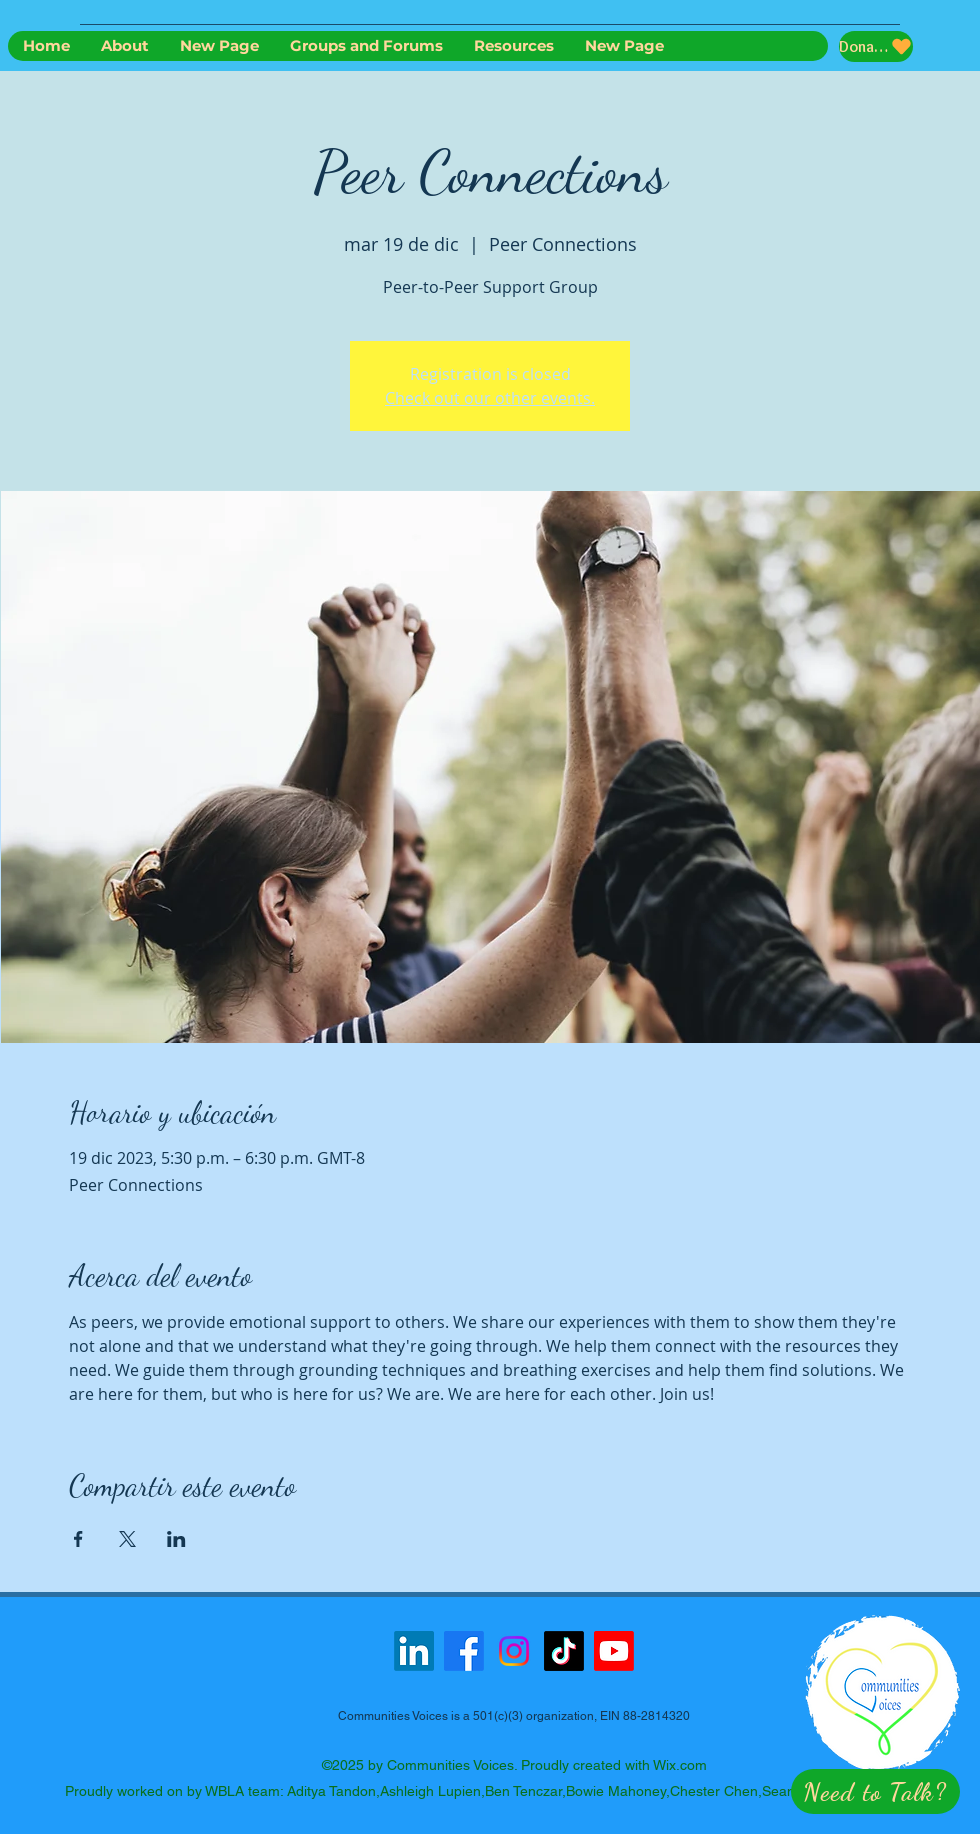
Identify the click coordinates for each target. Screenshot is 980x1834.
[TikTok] (564, 1651)
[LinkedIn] (414, 1651)
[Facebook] (464, 1651)
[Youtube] (614, 1651)
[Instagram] (514, 1651)
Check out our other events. (490, 398)
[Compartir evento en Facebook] (78, 1539)
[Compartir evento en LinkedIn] (176, 1539)
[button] (875, 1791)
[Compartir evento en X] (127, 1539)
